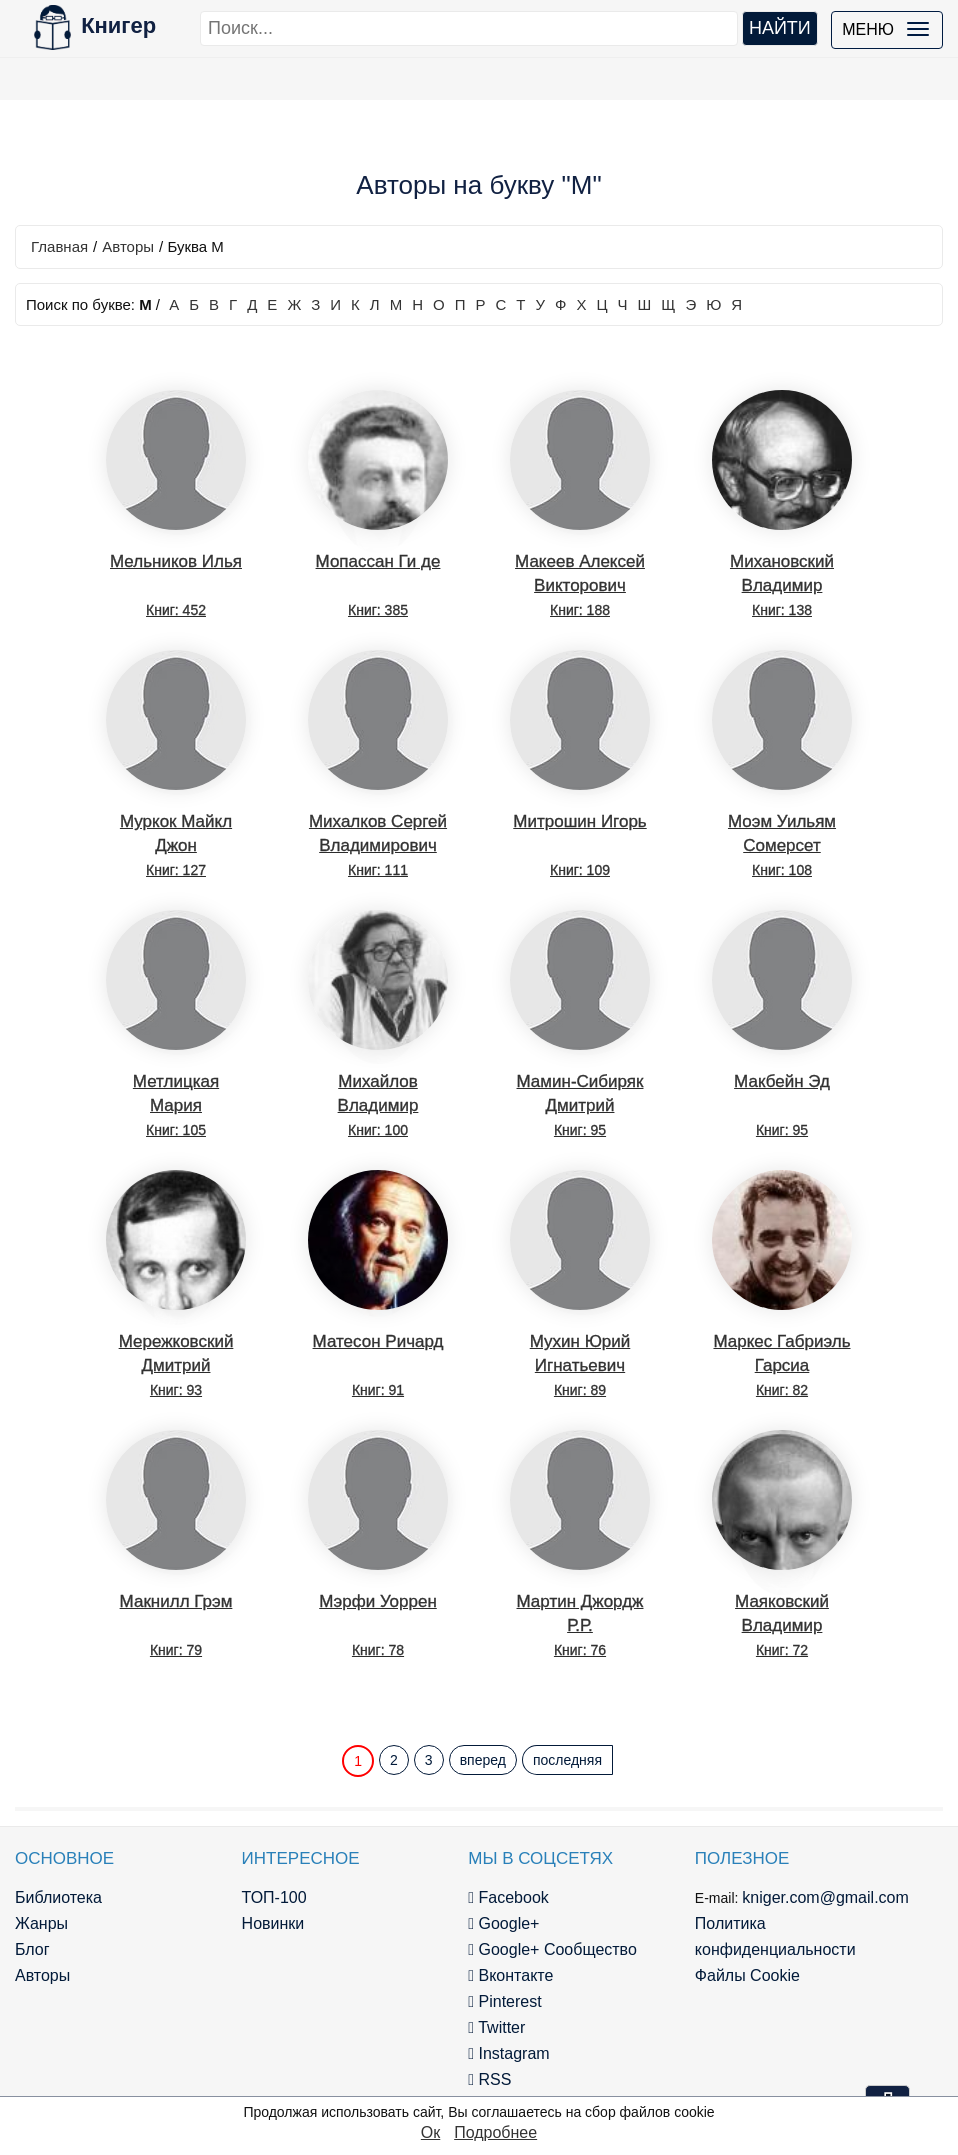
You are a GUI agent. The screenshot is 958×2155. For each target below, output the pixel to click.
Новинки (273, 1923)
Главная (59, 246)
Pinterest (504, 2001)
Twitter (496, 2027)
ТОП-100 (274, 1897)
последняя (567, 1760)
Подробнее (495, 2132)
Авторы (128, 246)
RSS (489, 2079)
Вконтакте (510, 1975)
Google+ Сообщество (552, 1949)
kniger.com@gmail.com (825, 1897)
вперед (483, 1760)
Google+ (503, 1923)
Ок (430, 2132)
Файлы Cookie (747, 1975)
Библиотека (58, 1897)
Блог (32, 1949)
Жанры (41, 1923)
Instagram (508, 2053)
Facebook (508, 1897)
